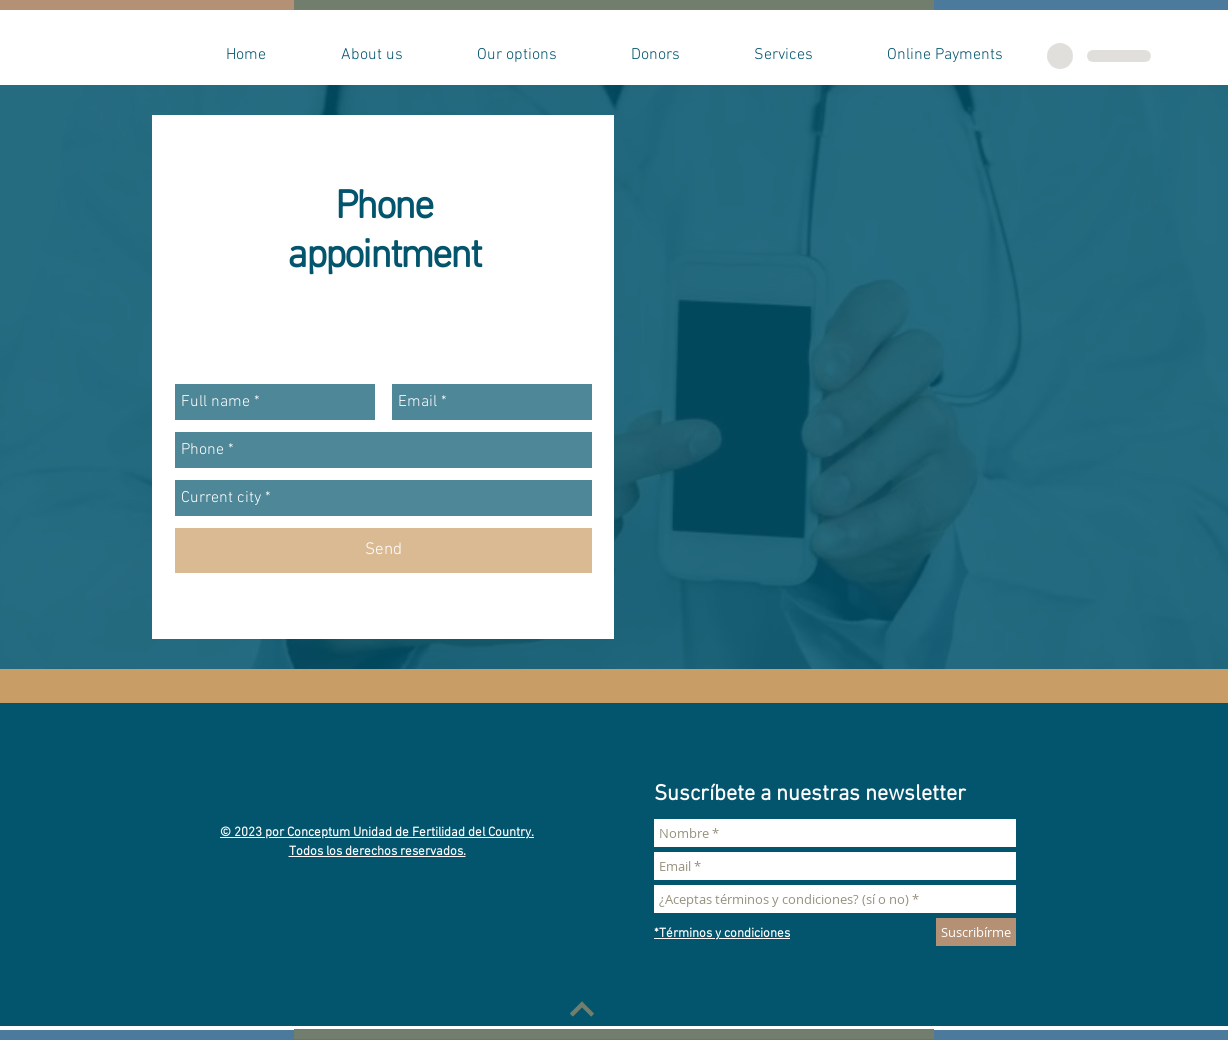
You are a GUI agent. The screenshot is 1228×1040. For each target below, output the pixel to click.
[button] (371, 55)
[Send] (383, 550)
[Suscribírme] (976, 932)
